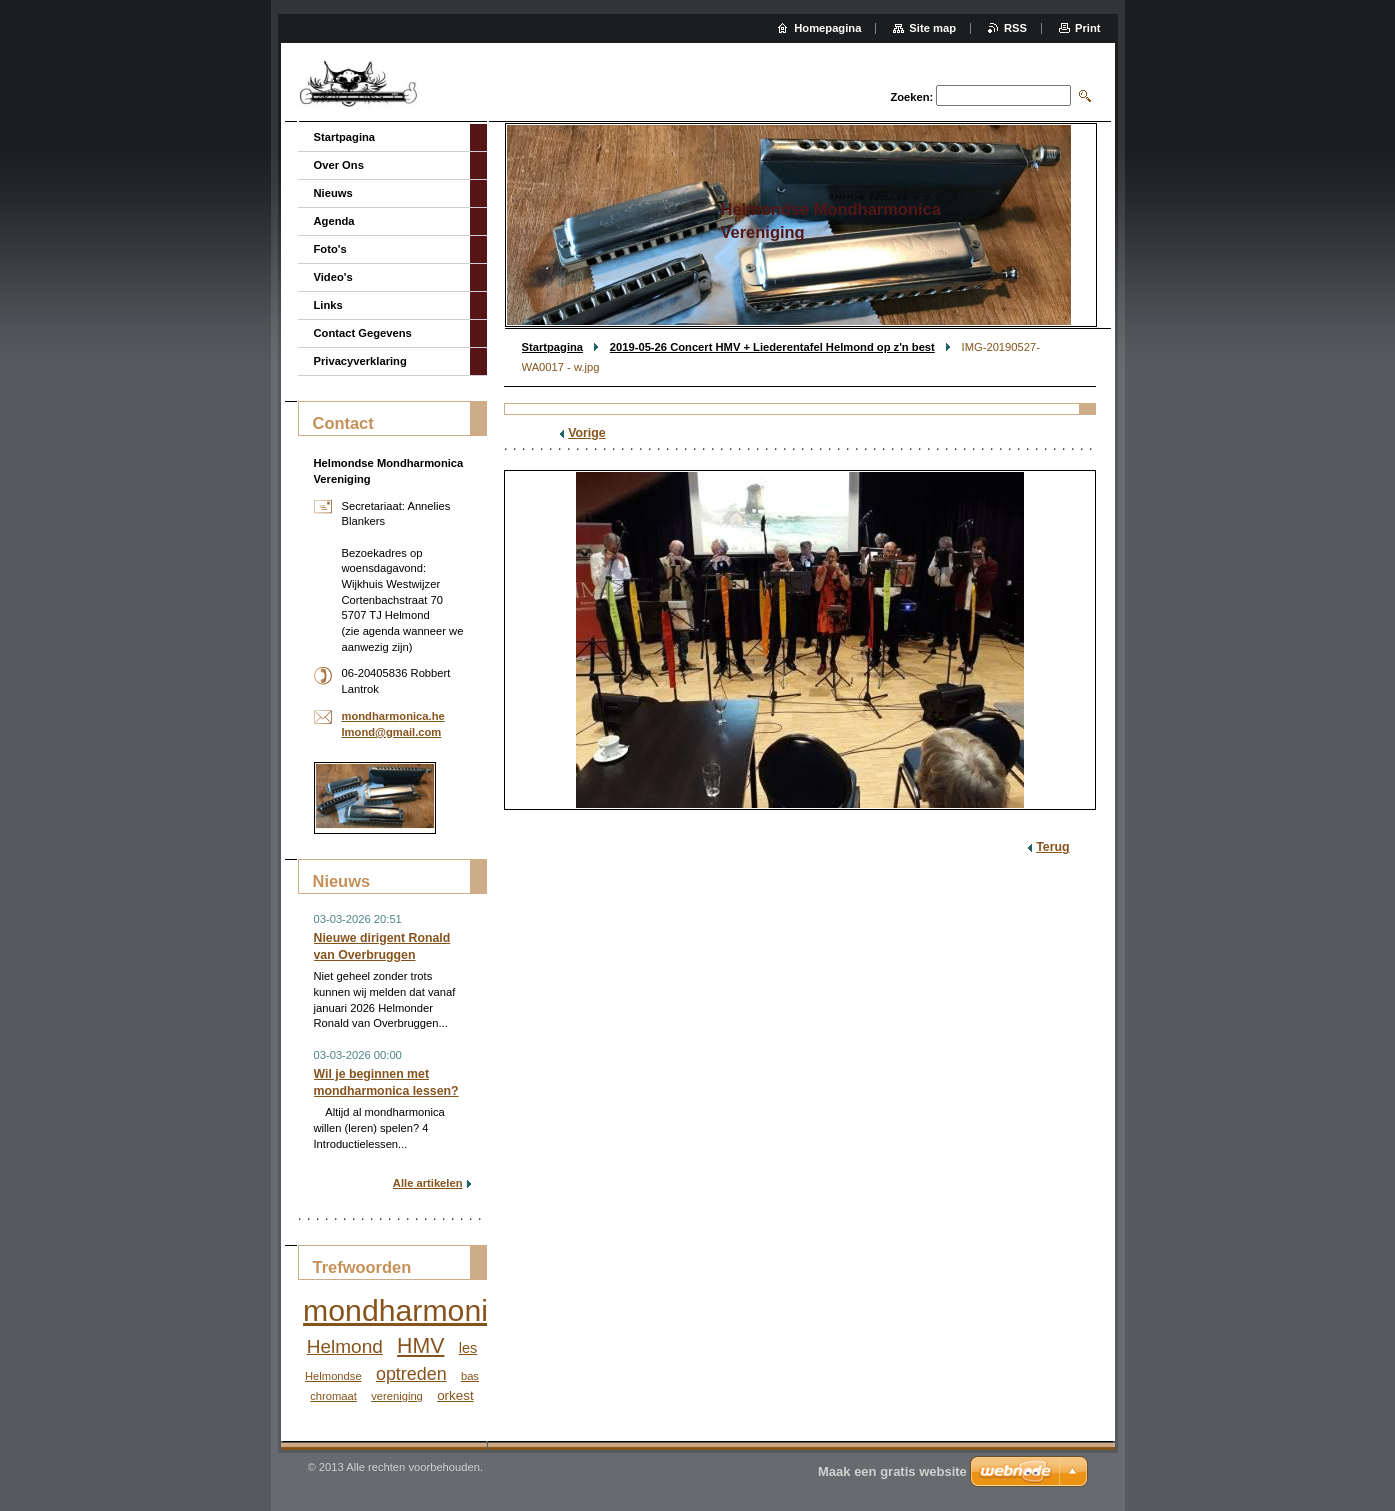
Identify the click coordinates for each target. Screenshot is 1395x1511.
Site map (932, 28)
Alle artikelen (428, 1183)
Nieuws (333, 193)
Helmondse (333, 1376)
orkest (455, 1395)
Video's (333, 277)
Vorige (586, 433)
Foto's (330, 249)
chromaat (333, 1396)
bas (470, 1376)
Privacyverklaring (360, 361)
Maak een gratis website (892, 1471)
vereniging (397, 1396)
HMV (420, 1346)
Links (328, 305)
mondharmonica (411, 1310)
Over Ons (339, 165)
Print (1087, 28)
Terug (1052, 847)
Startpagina (553, 347)
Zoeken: (911, 97)
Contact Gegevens (363, 333)
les (468, 1348)
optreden (411, 1374)
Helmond (345, 1346)
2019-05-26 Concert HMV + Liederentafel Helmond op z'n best (772, 347)
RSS (1015, 28)
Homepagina (827, 28)
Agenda (334, 221)
